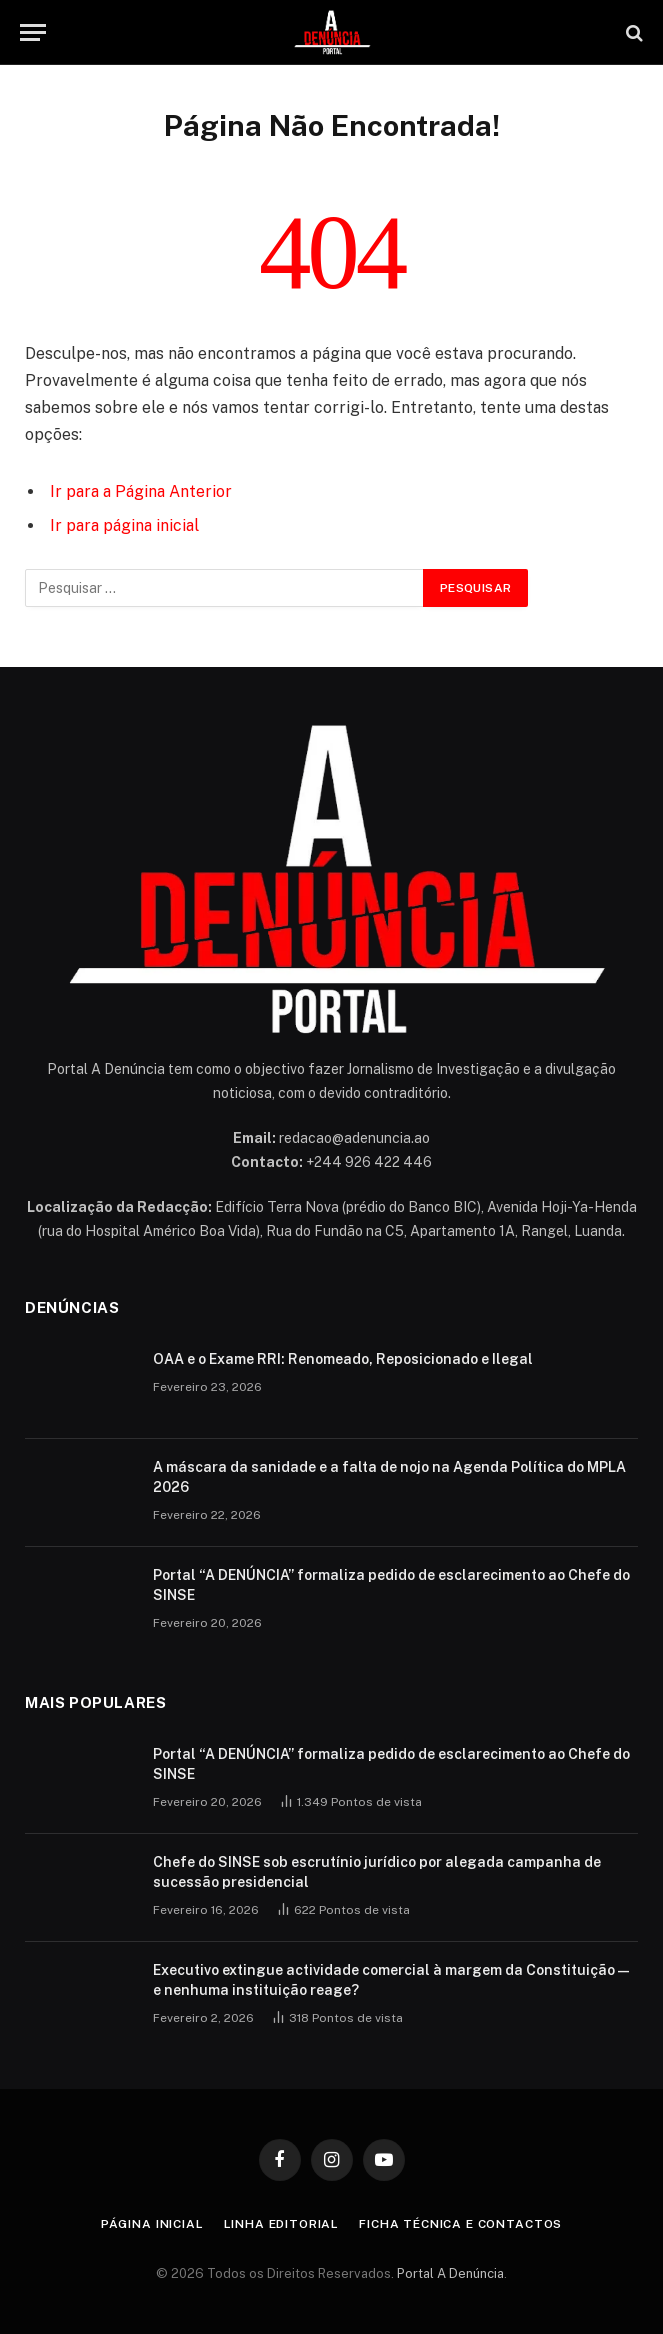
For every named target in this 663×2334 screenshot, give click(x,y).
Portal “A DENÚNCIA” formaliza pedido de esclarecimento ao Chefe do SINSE (391, 1585)
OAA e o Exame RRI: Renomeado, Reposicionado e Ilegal (343, 1359)
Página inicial (152, 2224)
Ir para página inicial (124, 525)
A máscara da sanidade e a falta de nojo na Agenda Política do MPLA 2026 (389, 1477)
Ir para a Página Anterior (141, 491)
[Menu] (33, 32)
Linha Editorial (282, 2224)
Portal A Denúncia (450, 2273)
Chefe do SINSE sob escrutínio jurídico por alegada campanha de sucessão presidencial (377, 1872)
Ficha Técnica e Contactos (460, 2224)
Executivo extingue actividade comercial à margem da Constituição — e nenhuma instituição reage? (391, 1980)
